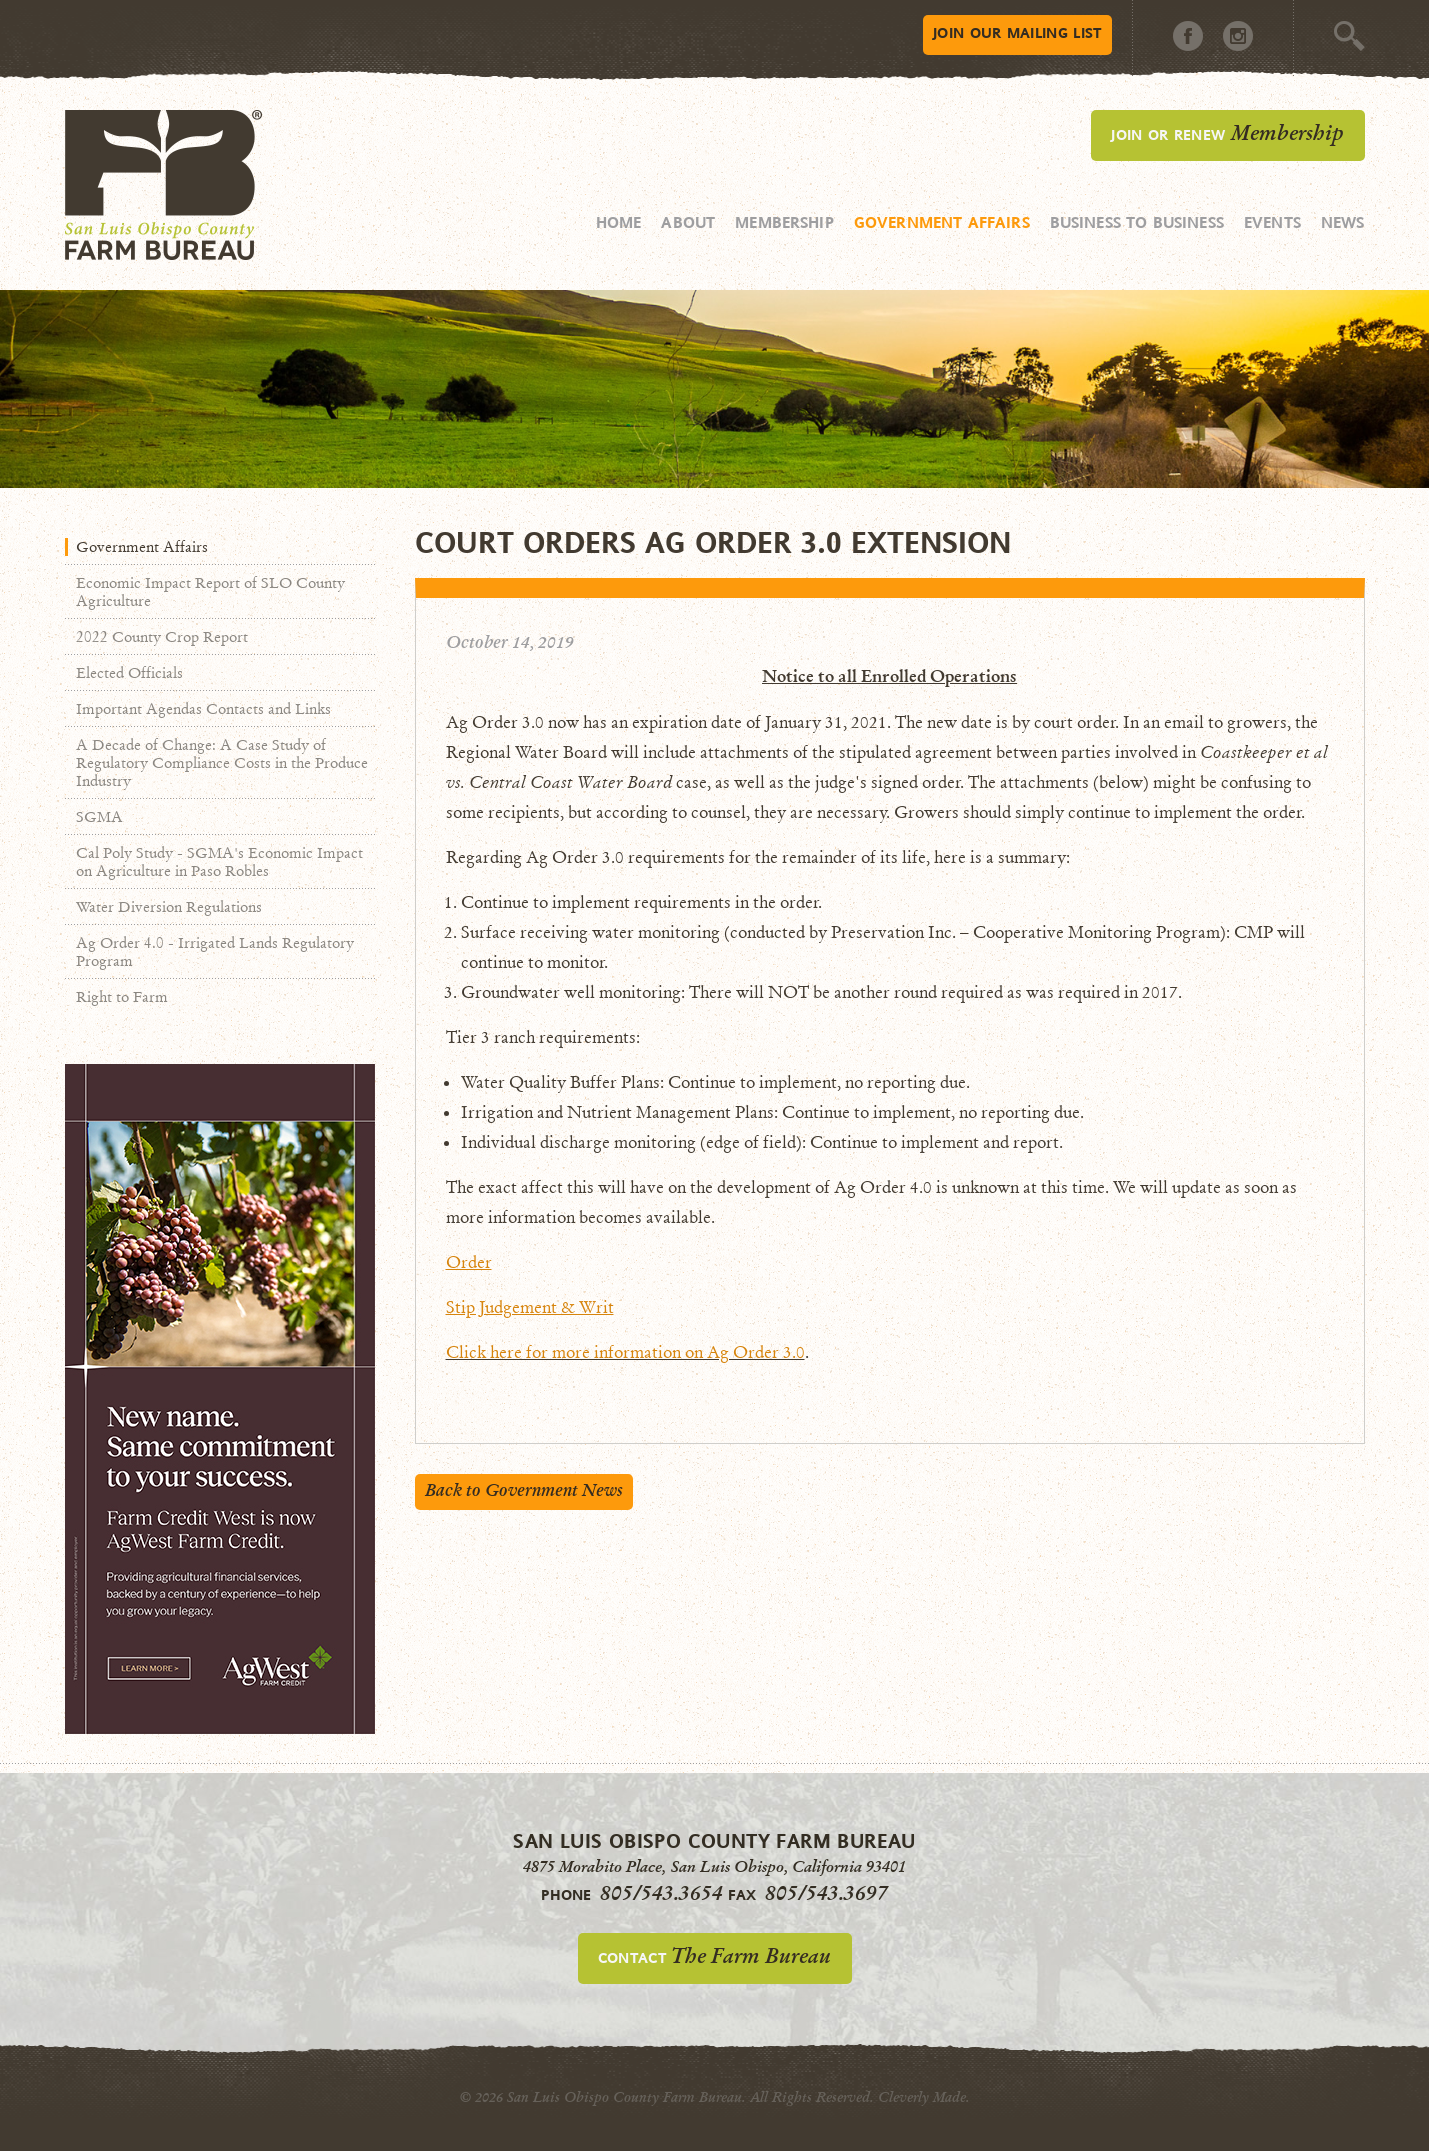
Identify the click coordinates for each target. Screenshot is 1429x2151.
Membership (784, 222)
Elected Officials (129, 673)
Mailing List (1017, 32)
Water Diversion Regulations (169, 907)
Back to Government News (524, 1490)
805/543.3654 (661, 1893)
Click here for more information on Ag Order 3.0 (625, 1352)
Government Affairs (942, 222)
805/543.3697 (826, 1893)
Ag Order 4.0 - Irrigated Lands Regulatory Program (215, 952)
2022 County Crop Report (162, 637)
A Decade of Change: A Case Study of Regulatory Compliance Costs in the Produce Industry (222, 763)
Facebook (1188, 36)
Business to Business (1137, 222)
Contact (714, 1956)
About (688, 222)
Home (619, 222)
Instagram (1238, 36)
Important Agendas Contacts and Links (203, 709)
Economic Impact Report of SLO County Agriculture (210, 592)
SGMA (99, 817)
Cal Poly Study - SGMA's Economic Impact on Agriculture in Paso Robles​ (219, 862)
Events (1272, 222)
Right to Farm (122, 997)
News (1343, 222)
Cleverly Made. (924, 2097)
